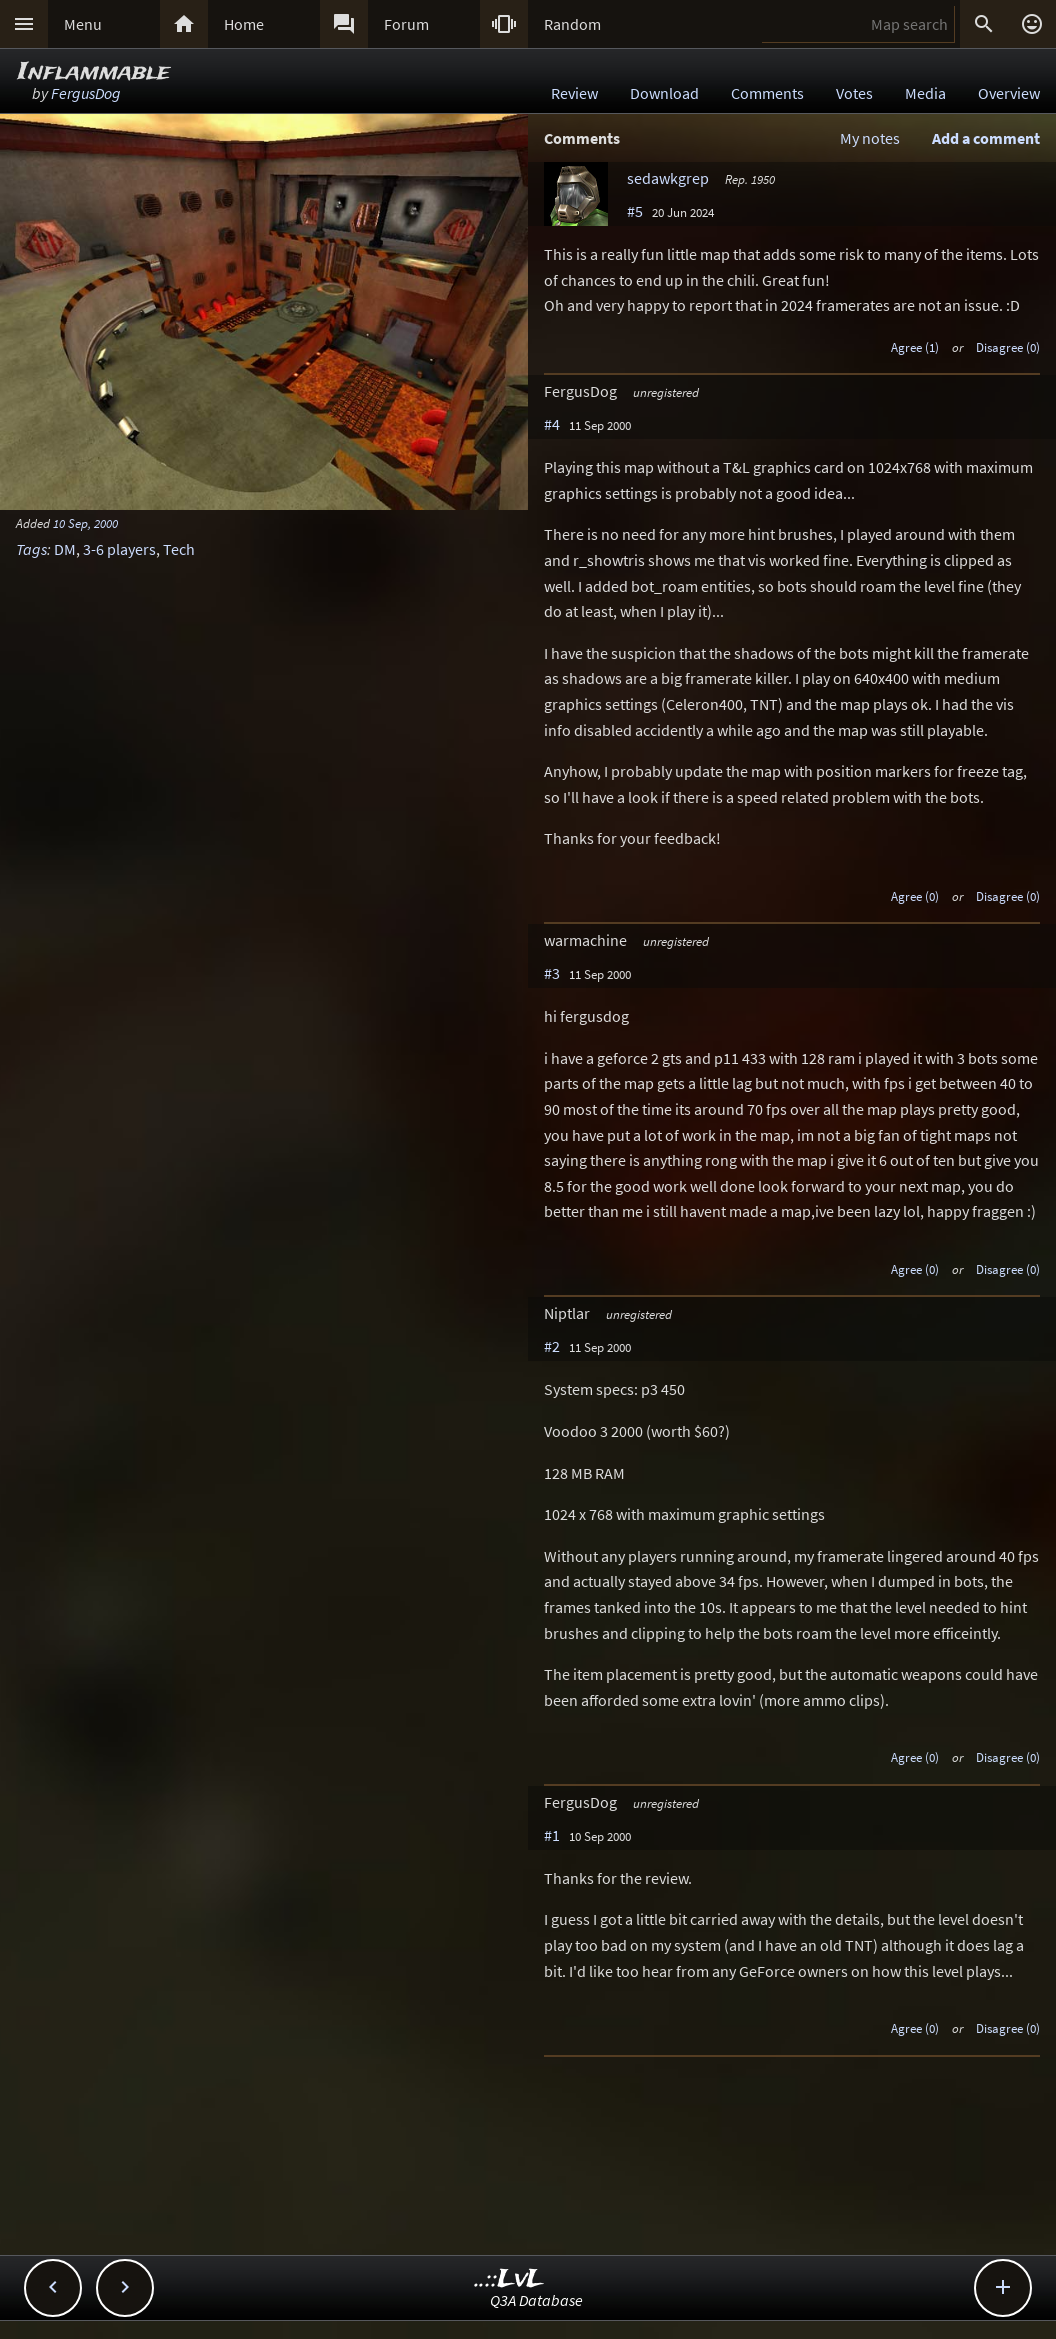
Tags (31, 549)
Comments (767, 93)
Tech (179, 549)
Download (664, 93)
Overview (1009, 93)
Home (244, 24)
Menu (83, 24)
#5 (635, 211)
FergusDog (86, 93)
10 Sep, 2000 (85, 523)
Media (925, 93)
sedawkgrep (668, 178)
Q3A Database (536, 2300)
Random (572, 24)
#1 (552, 1835)
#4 (552, 424)
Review (574, 93)
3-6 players (119, 549)
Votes (854, 93)
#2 (552, 1346)
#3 (552, 973)
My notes (870, 138)
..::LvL (509, 2279)
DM (65, 549)
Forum (406, 24)
